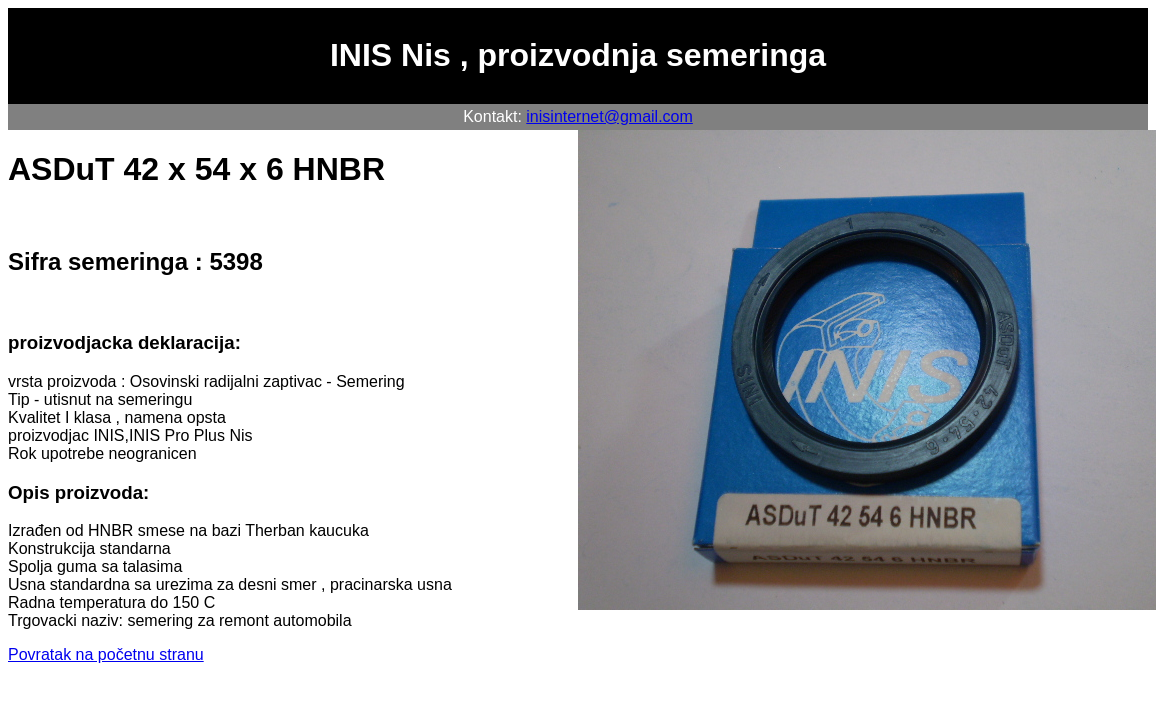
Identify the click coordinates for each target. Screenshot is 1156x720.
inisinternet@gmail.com (609, 116)
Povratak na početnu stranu (106, 654)
